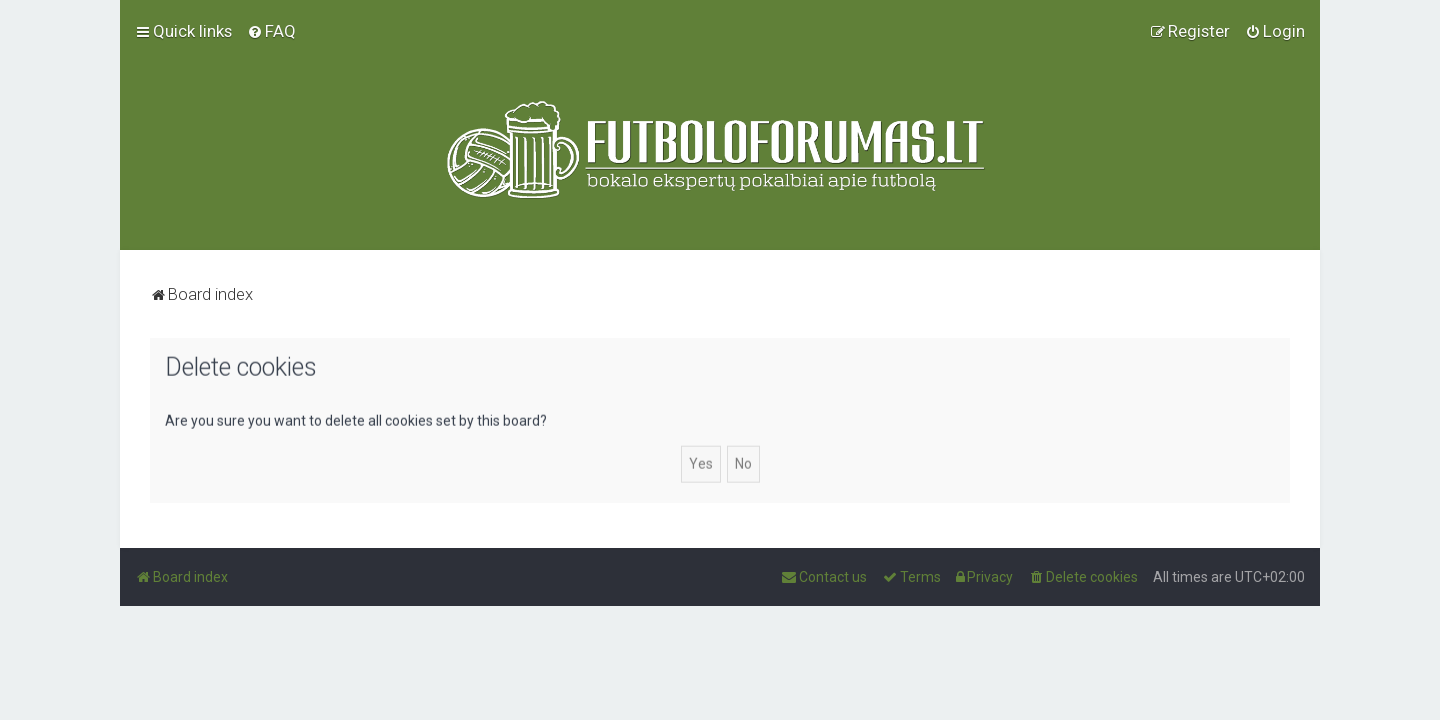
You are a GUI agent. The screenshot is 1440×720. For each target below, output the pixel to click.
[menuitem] (271, 31)
